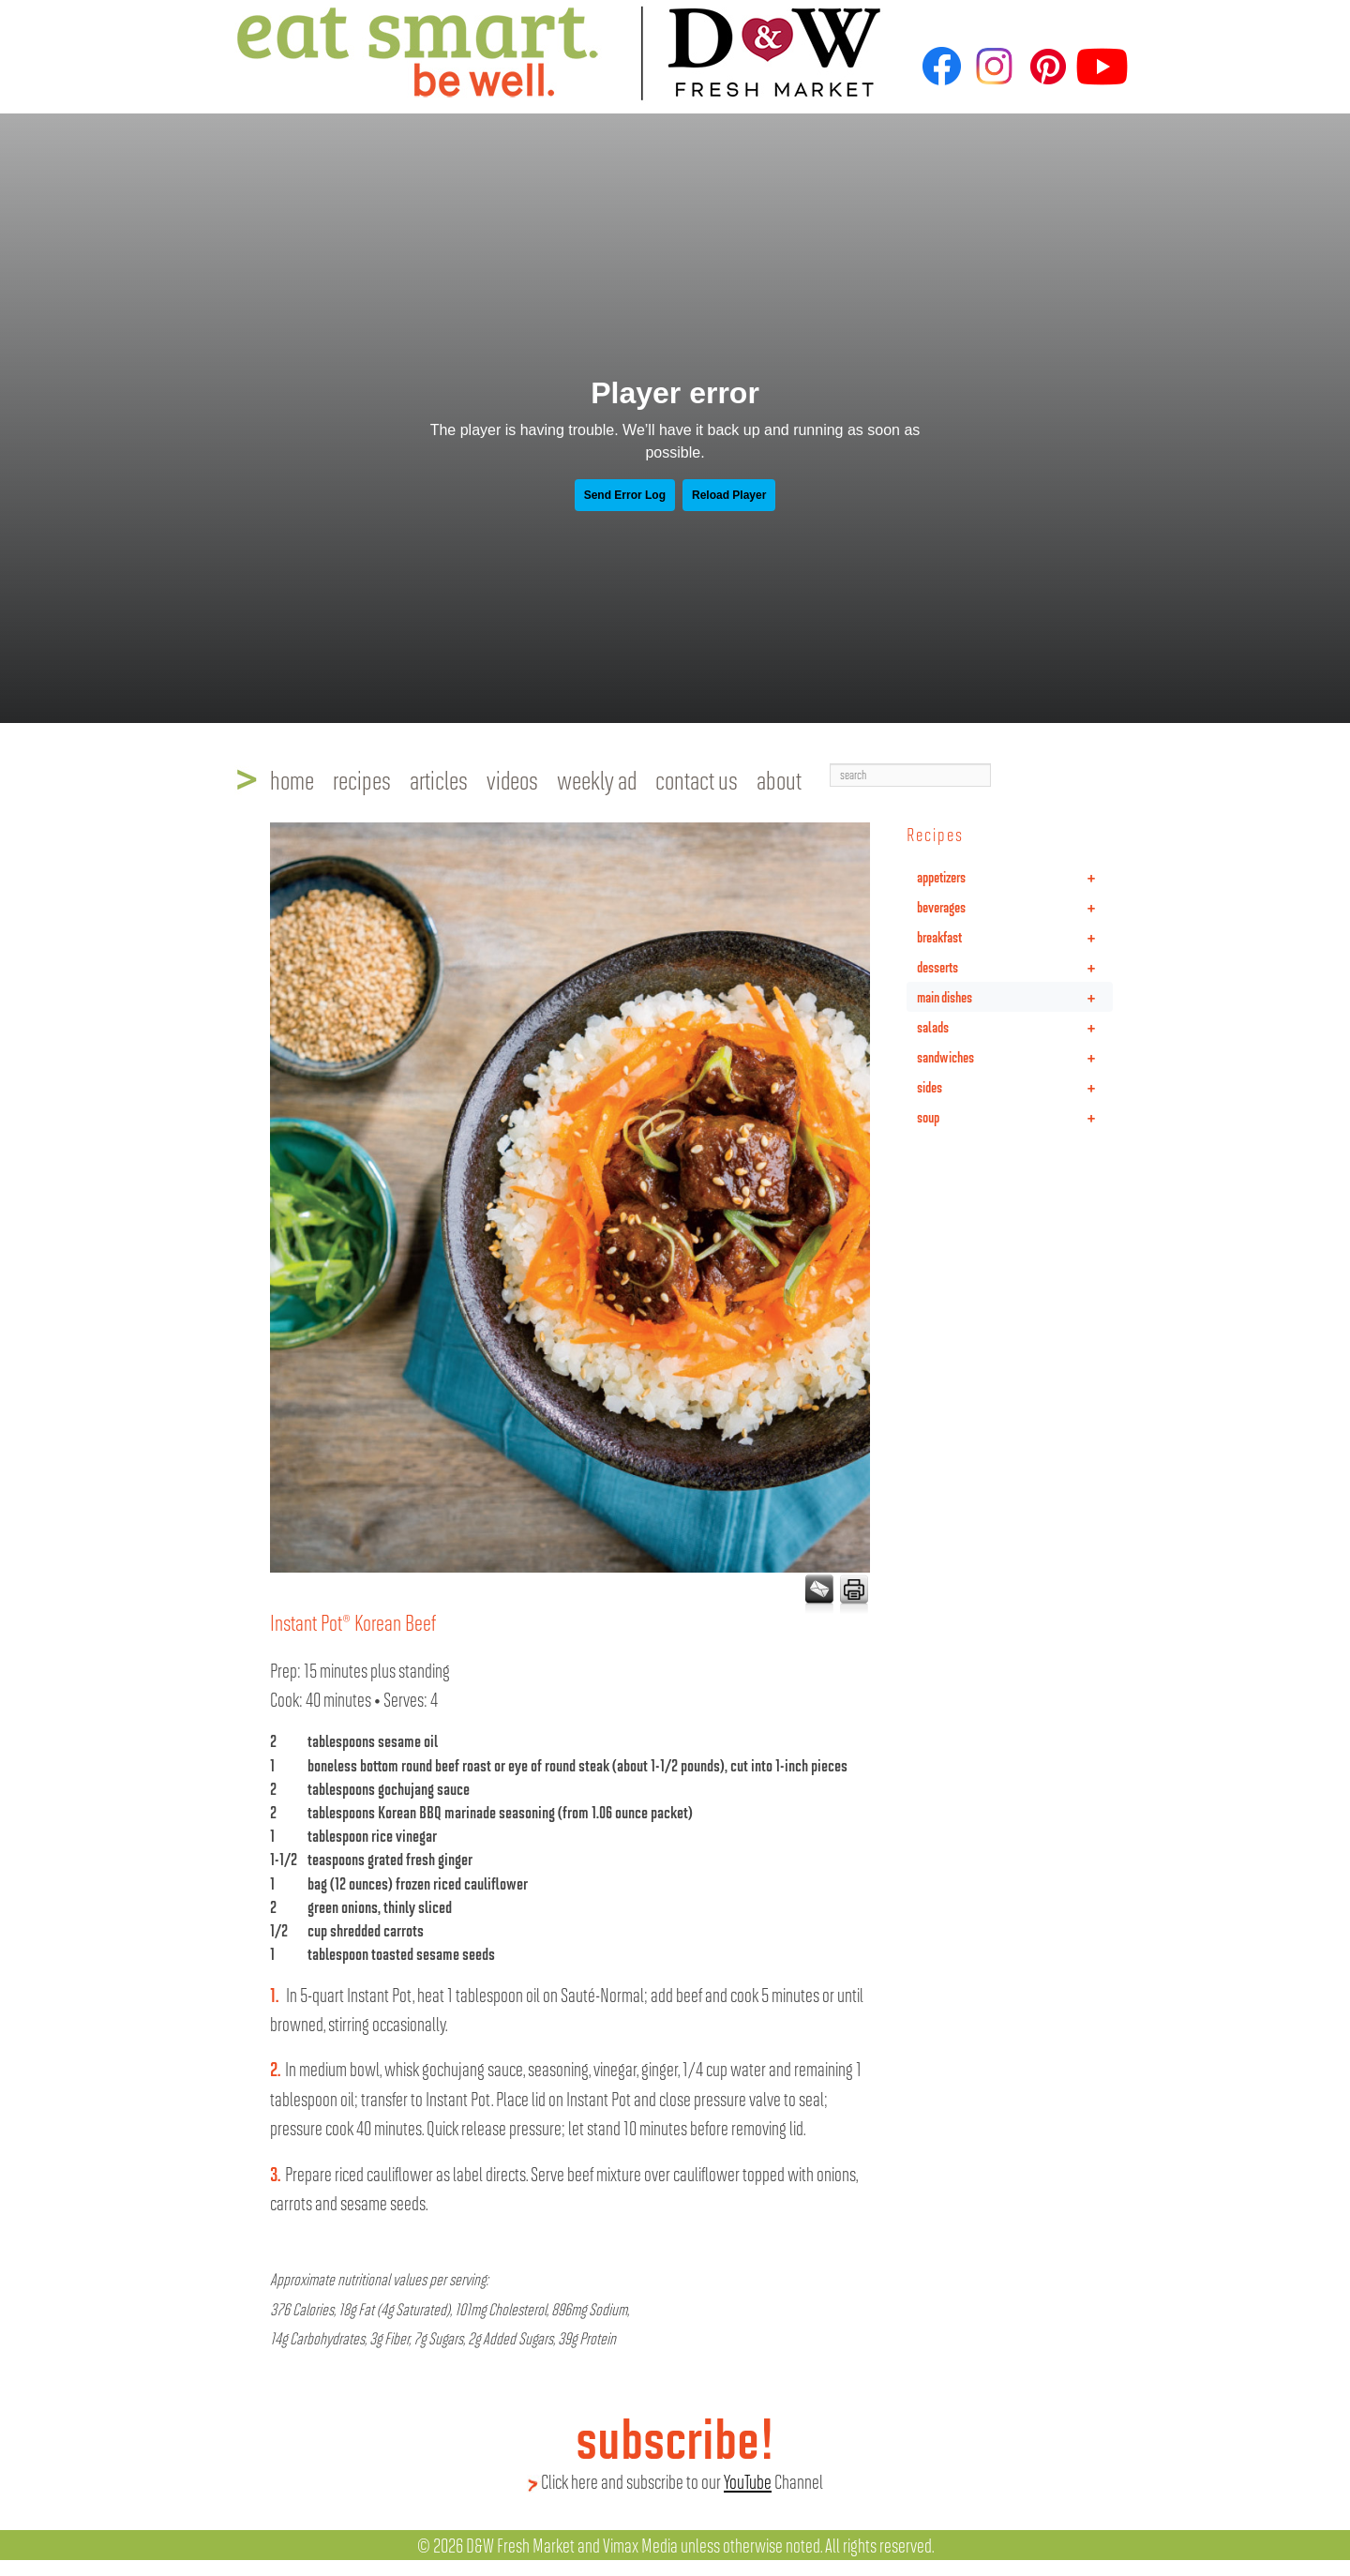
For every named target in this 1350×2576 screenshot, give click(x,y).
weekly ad (597, 779)
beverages (1015, 907)
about (779, 779)
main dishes (1015, 997)
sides (1015, 1087)
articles (439, 779)
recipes (362, 779)
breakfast (1015, 937)
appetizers (1015, 877)
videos (512, 779)
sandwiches (1015, 1057)
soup (1015, 1117)
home (292, 779)
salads (1015, 1027)
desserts (1015, 967)
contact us (696, 779)
